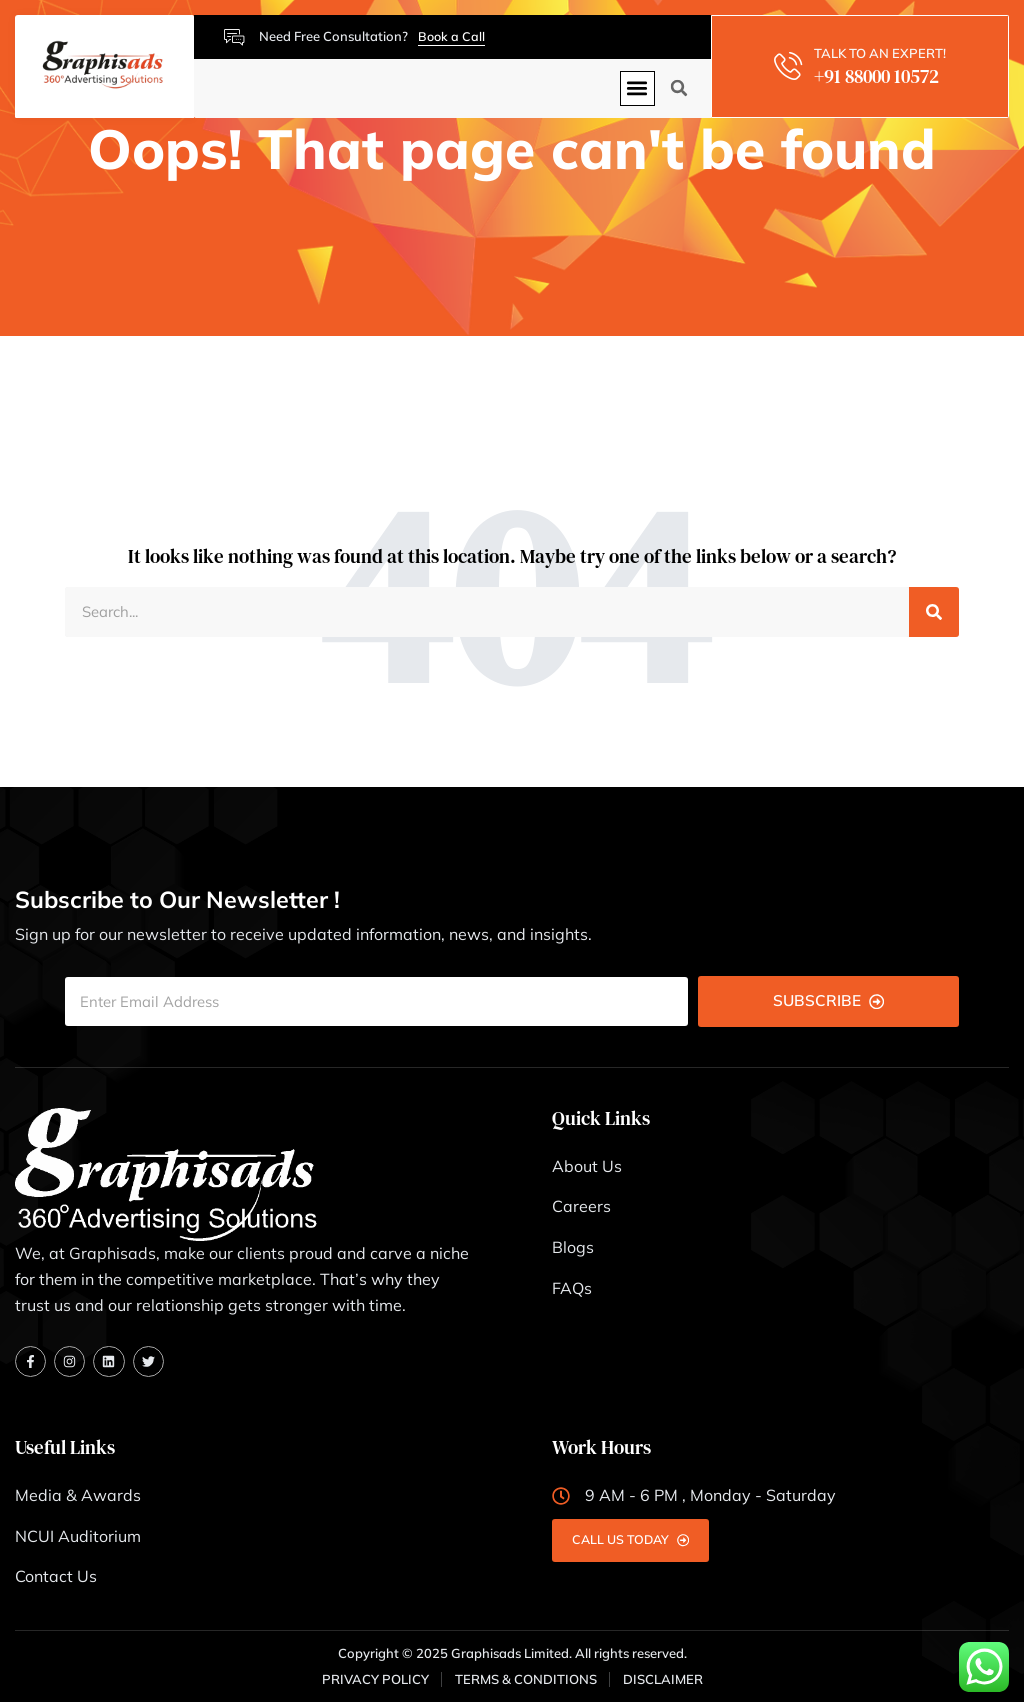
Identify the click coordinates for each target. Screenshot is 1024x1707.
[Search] (934, 613)
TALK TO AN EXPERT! (883, 53)
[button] (637, 88)
